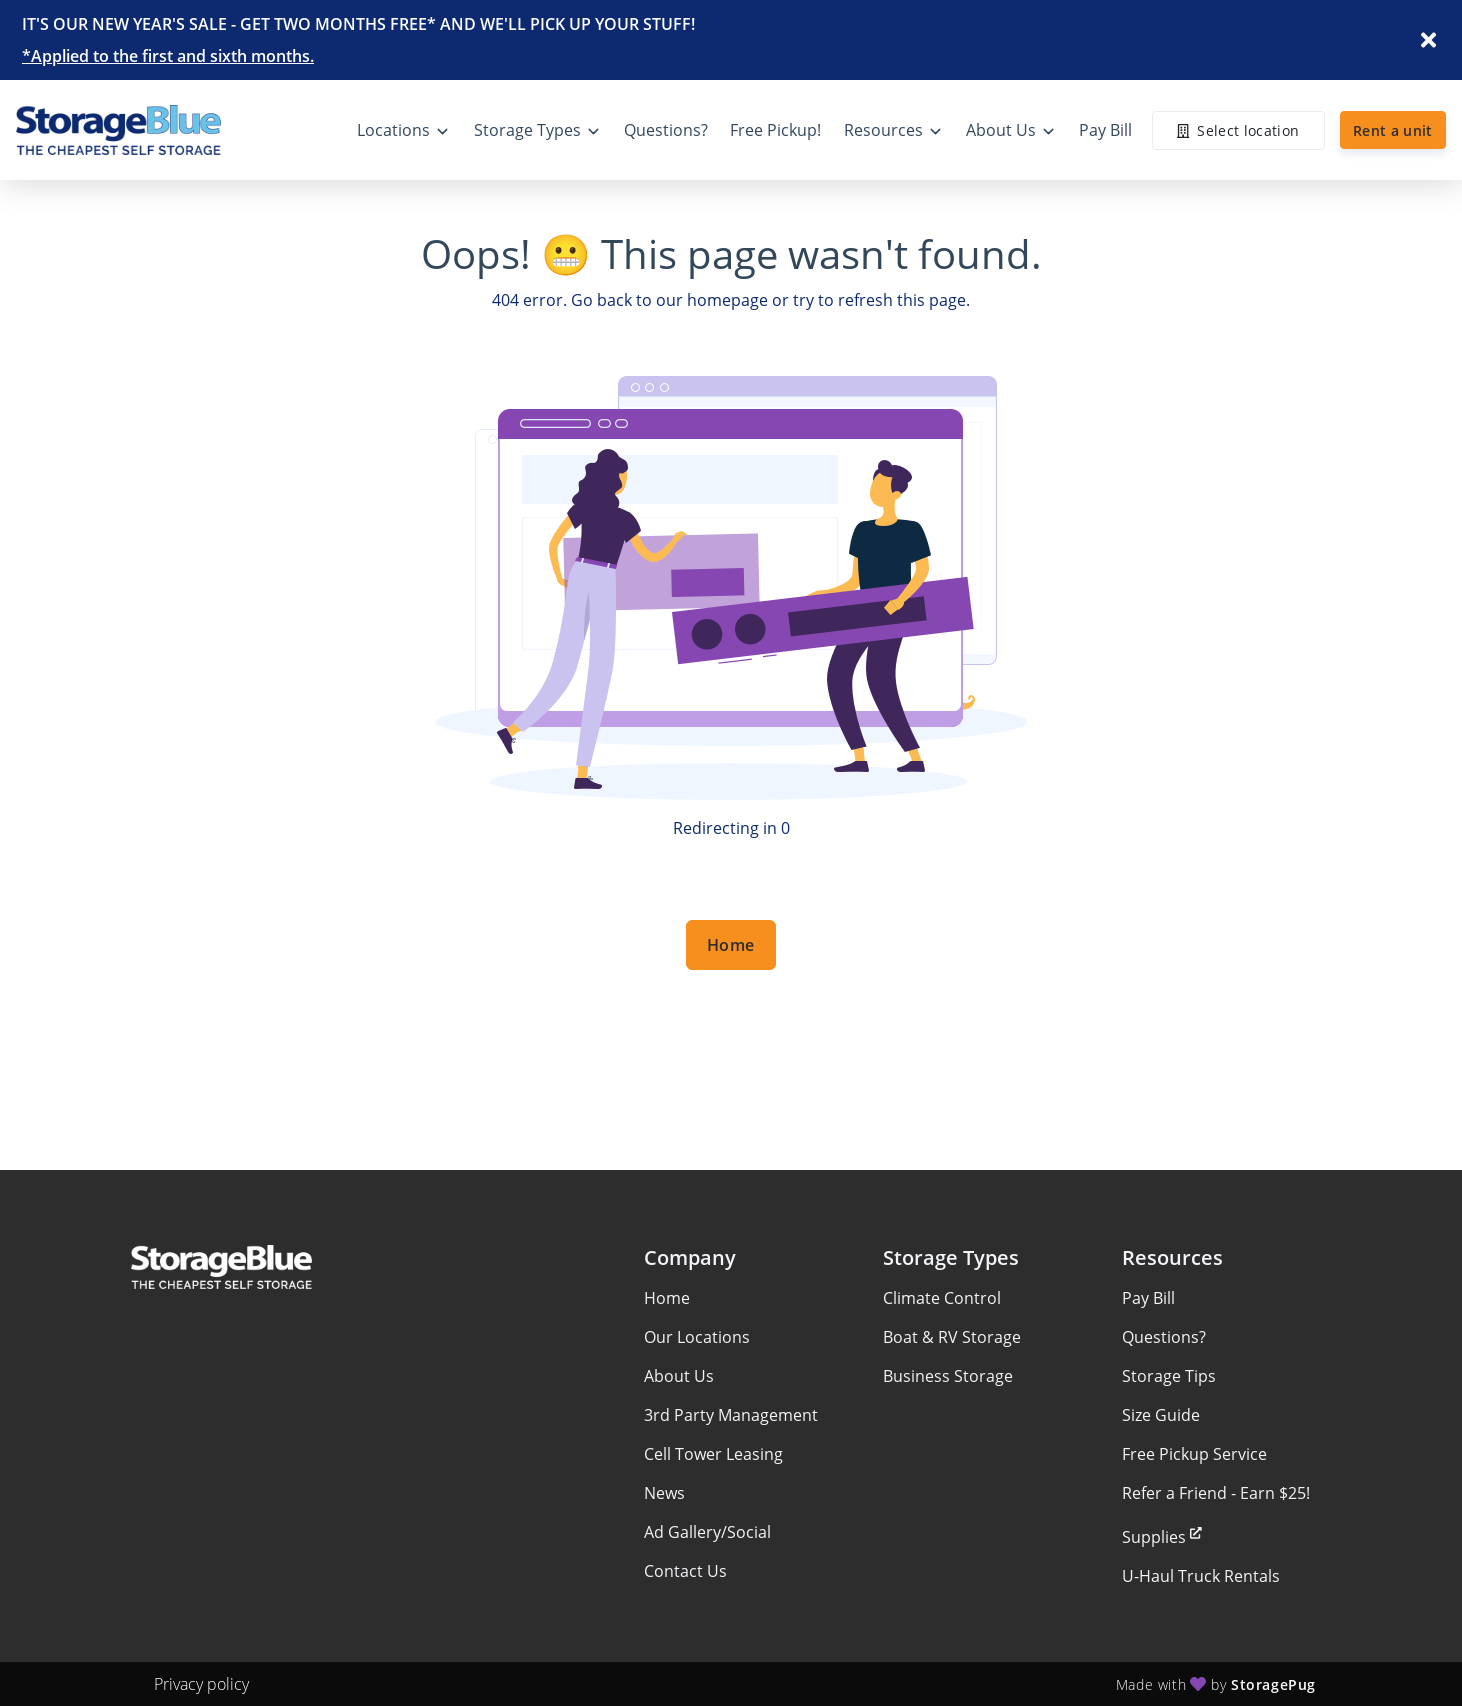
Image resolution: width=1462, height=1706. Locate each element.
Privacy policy (201, 1684)
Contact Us (685, 1571)
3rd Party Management (731, 1415)
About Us (679, 1376)
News (664, 1493)
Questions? (1164, 1337)
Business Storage (948, 1376)
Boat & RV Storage (952, 1337)
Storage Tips (1169, 1376)
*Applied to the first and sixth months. (168, 56)
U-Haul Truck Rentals (1201, 1576)
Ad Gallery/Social (707, 1532)
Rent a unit (1393, 130)
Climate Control (942, 1298)
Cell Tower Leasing (713, 1454)
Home (731, 945)
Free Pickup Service (1194, 1454)
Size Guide (1161, 1415)
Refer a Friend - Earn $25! (1216, 1493)
